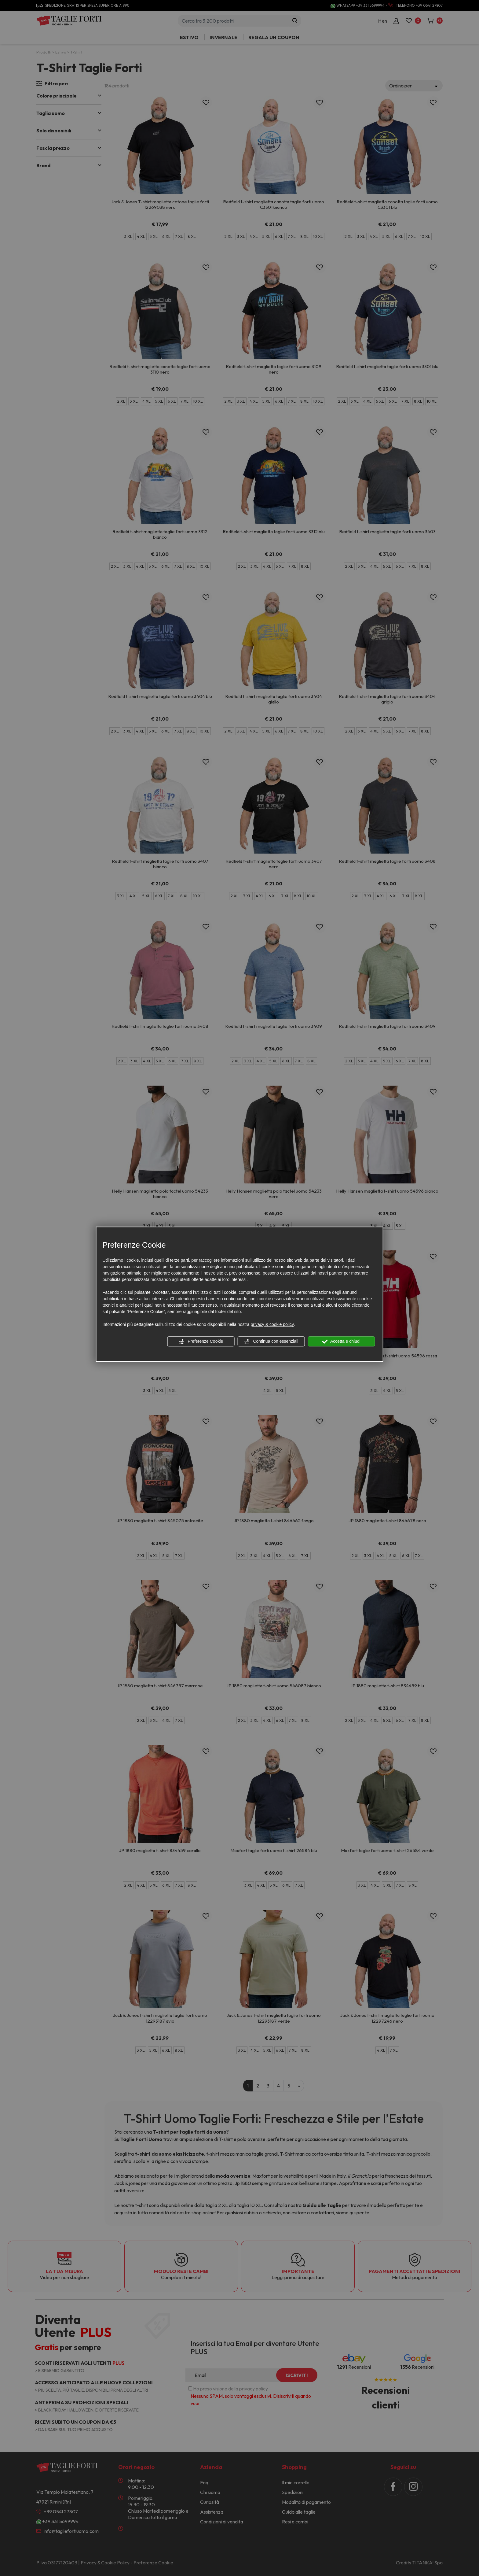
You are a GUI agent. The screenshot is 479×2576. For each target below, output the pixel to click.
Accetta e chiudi (341, 1341)
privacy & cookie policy (272, 1324)
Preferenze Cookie (200, 1341)
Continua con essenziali (271, 1341)
